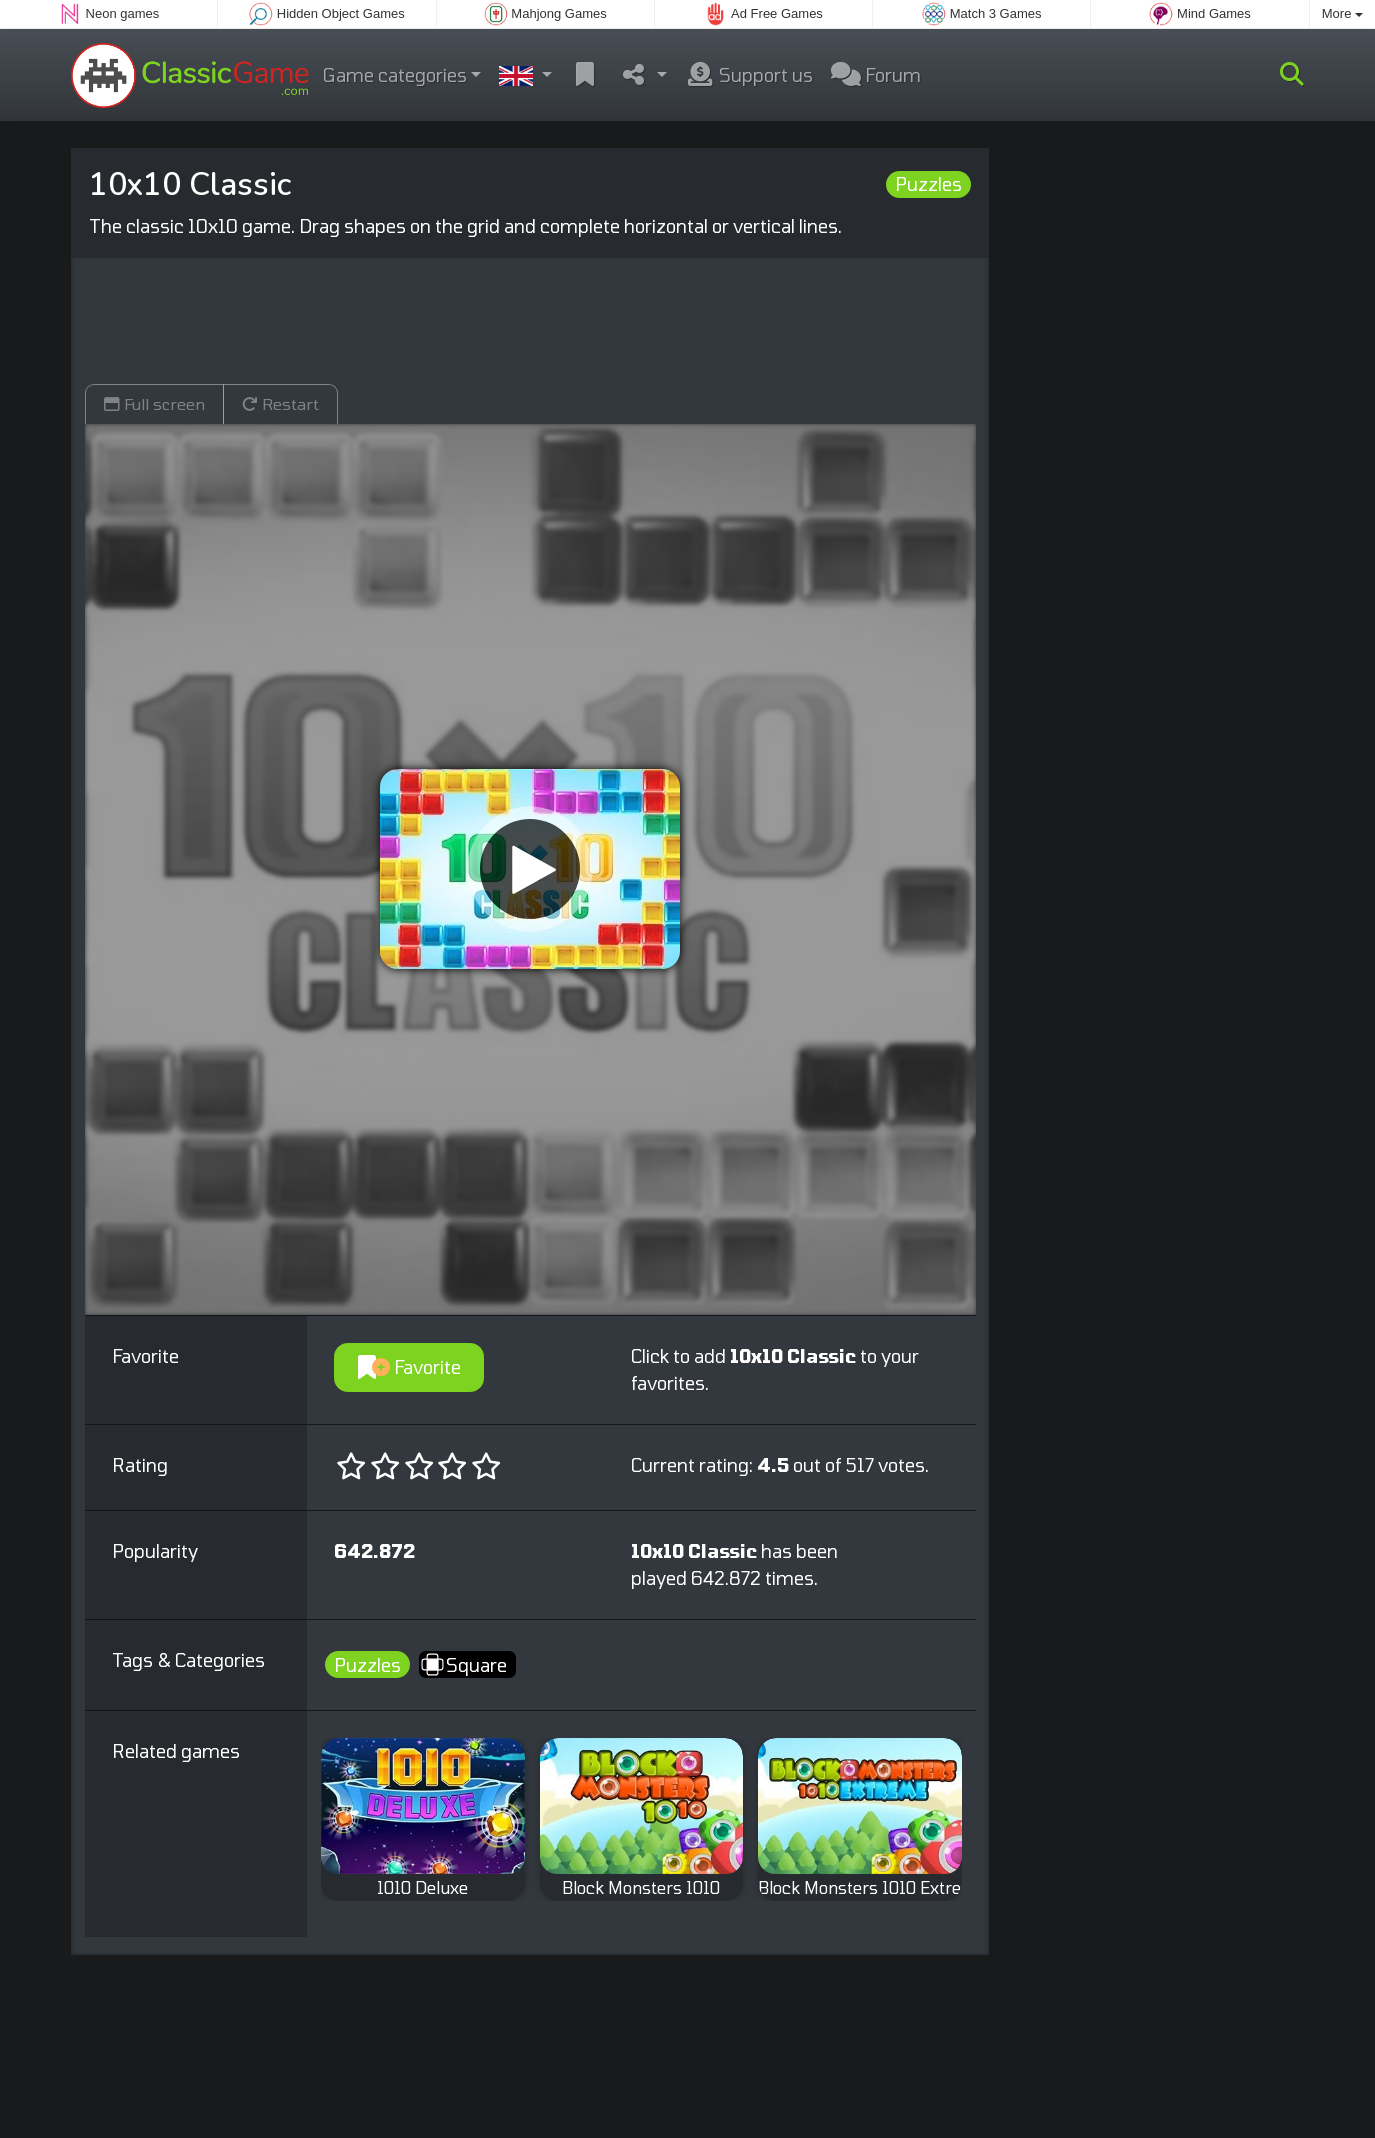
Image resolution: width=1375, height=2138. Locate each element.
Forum (876, 75)
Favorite (409, 1367)
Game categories (395, 75)
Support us (749, 75)
